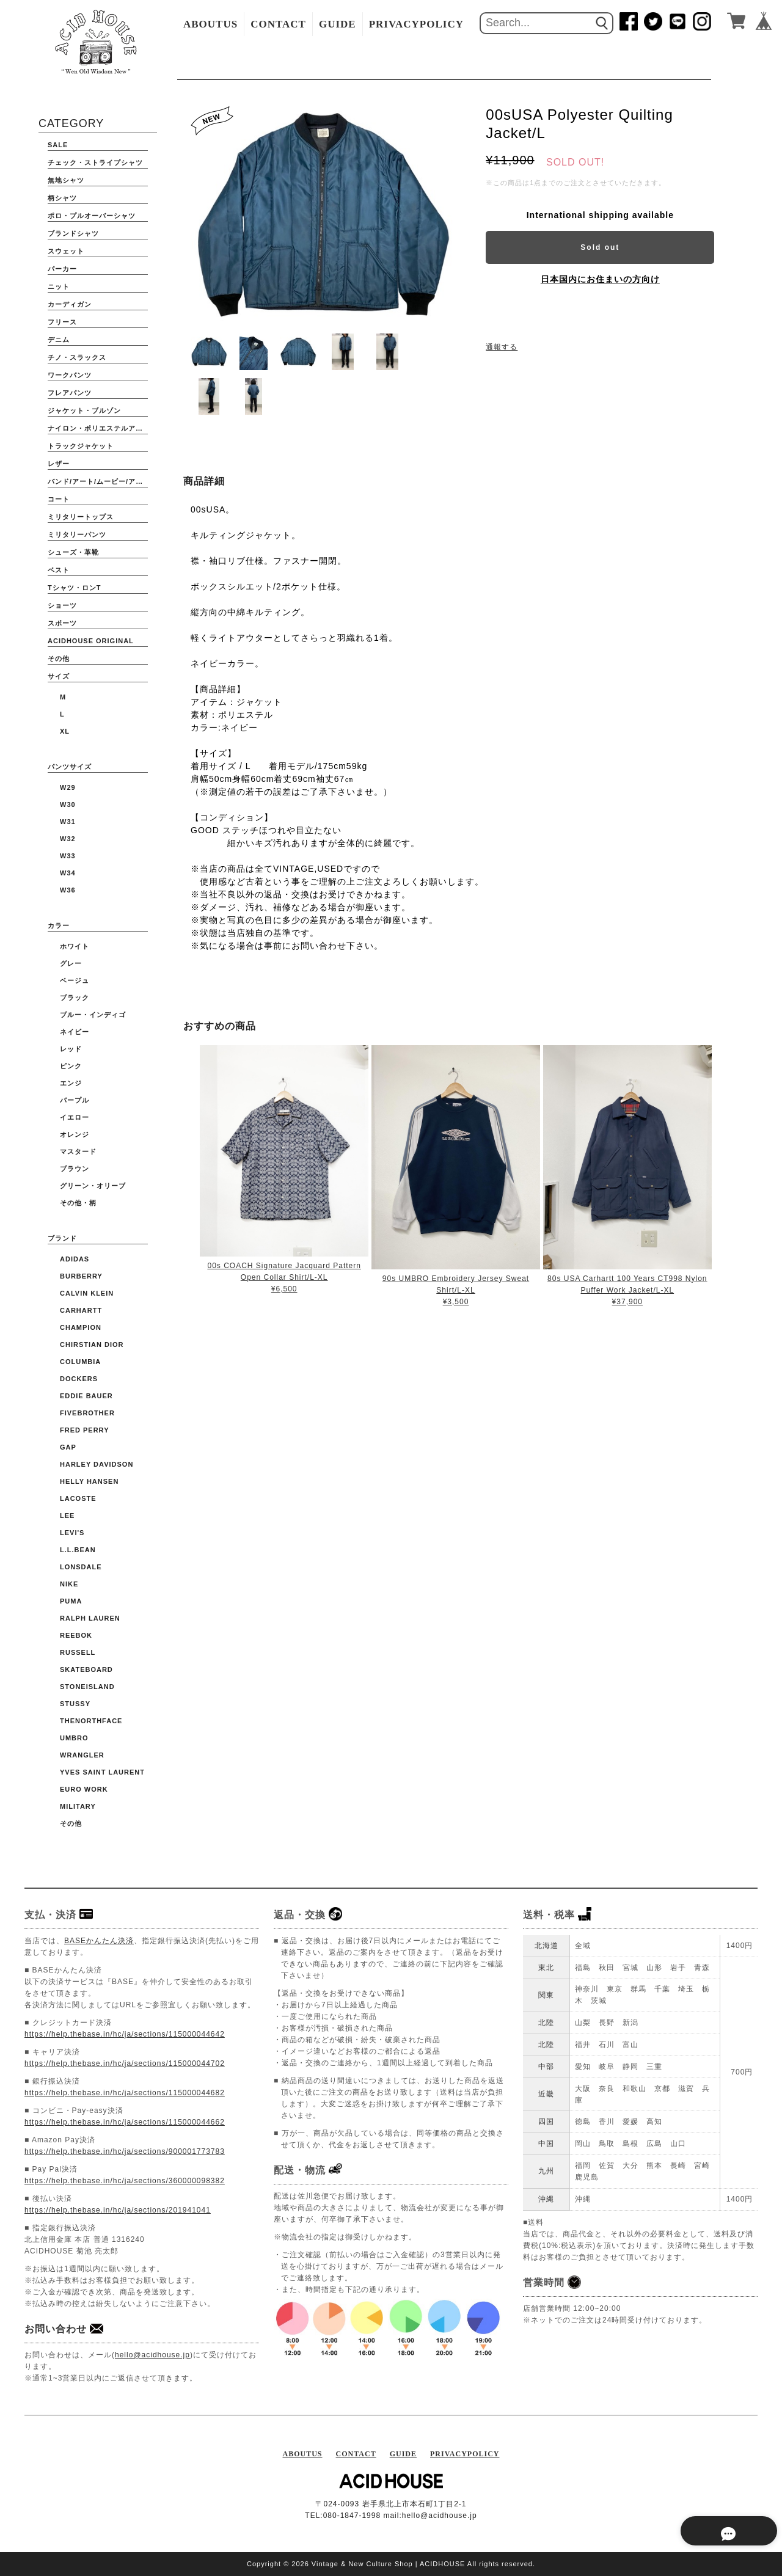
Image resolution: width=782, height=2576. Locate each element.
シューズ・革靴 (73, 552)
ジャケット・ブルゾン (84, 410)
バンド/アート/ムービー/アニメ (98, 481)
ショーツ (62, 605)
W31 (68, 821)
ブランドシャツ (73, 233)
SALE (58, 144)
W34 (68, 873)
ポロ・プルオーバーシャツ (92, 215)
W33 (68, 855)
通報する (501, 347)
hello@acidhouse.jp (152, 2355)
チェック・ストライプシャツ (95, 162)
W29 (68, 787)
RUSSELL (77, 1652)
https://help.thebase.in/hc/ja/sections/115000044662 (124, 2122)
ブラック (74, 997)
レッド (71, 1049)
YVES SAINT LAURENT (102, 1772)
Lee (67, 1515)
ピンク (71, 1066)
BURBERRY (81, 1276)
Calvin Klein (87, 1293)
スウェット (66, 251)
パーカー (62, 268)
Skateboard (86, 1669)
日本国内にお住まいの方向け (600, 279)
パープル (74, 1100)
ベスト (59, 570)
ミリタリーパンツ (77, 534)
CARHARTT (81, 1310)
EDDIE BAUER (86, 1395)
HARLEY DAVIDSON (96, 1464)
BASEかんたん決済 (99, 1940)
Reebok (76, 1635)
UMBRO (74, 1738)
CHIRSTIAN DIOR (91, 1344)
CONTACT (278, 24)
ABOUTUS (210, 24)
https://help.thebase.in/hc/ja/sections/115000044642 (124, 2034)
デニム (59, 339)
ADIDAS (74, 1259)
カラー (59, 925)
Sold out (599, 247)
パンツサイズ (70, 766)
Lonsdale (81, 1567)
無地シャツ (66, 180)
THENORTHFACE (91, 1720)
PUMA (71, 1601)
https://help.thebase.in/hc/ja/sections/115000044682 (124, 2093)
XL (65, 731)
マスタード (78, 1151)
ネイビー (74, 1031)
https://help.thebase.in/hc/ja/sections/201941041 (117, 2210)
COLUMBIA (80, 1361)
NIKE (69, 1584)
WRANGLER (82, 1755)
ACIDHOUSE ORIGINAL (91, 640)
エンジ (71, 1083)
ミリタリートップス (81, 516)
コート (59, 499)
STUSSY (75, 1703)
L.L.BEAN (78, 1549)
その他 (59, 658)
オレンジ (74, 1134)
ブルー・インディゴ (93, 1014)
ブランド (62, 1238)
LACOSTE (78, 1498)
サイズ (59, 676)
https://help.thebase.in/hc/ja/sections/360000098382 (124, 2180)
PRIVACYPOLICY (416, 24)
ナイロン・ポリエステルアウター (98, 428)
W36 (68, 890)
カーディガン (70, 304)
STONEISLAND (87, 1686)
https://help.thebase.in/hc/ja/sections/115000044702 (124, 2063)
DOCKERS (79, 1378)
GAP (68, 1447)
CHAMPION (80, 1327)
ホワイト (74, 946)
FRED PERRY (84, 1430)
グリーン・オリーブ (93, 1185)
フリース (62, 322)
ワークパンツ (70, 375)
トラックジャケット (81, 446)
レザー (59, 463)
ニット (59, 286)
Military (78, 1806)
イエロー (74, 1117)
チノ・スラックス (77, 357)
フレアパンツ (70, 392)
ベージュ (74, 980)
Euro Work (84, 1789)
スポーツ (62, 623)
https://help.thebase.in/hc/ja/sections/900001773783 (124, 2151)
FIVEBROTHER (87, 1413)
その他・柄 (78, 1202)
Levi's (72, 1532)
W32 (68, 838)
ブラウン (74, 1168)
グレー (71, 963)
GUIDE (337, 24)
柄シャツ (62, 198)
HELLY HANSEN (89, 1481)
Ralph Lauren (90, 1618)
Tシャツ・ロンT (74, 587)
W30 (68, 804)
